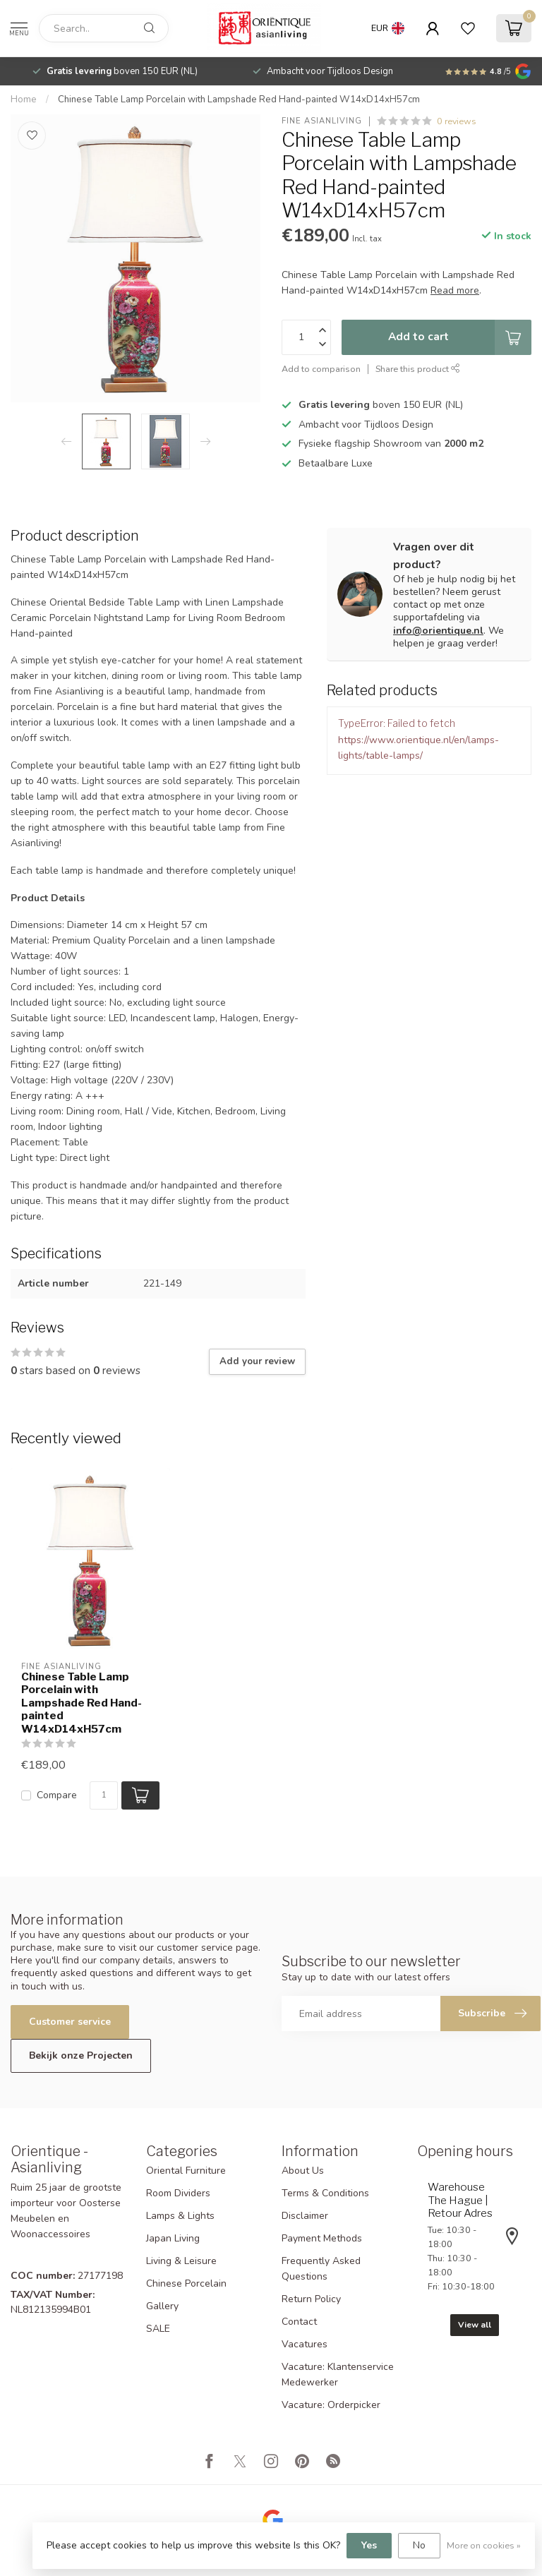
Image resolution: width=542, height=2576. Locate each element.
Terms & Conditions (325, 2193)
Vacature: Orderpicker (331, 2405)
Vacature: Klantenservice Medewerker (338, 2374)
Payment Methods (322, 2238)
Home (24, 99)
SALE (158, 2328)
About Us (303, 2170)
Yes (369, 2545)
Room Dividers (178, 2193)
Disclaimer (305, 2215)
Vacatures (304, 2344)
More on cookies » (484, 2545)
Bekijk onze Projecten (81, 2055)
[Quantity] (104, 1795)
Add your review (257, 1361)
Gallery (162, 2306)
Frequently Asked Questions (321, 2268)
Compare (57, 1795)
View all (474, 2324)
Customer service (70, 2021)
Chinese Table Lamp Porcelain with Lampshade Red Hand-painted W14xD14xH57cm (239, 99)
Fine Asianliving (322, 121)
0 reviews (456, 121)
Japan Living (173, 2238)
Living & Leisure (181, 2261)
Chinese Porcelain (186, 2283)
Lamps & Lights (180, 2215)
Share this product (417, 369)
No (419, 2545)
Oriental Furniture (186, 2170)
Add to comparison (321, 369)
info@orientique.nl (438, 630)
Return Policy (311, 2299)
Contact (299, 2321)
